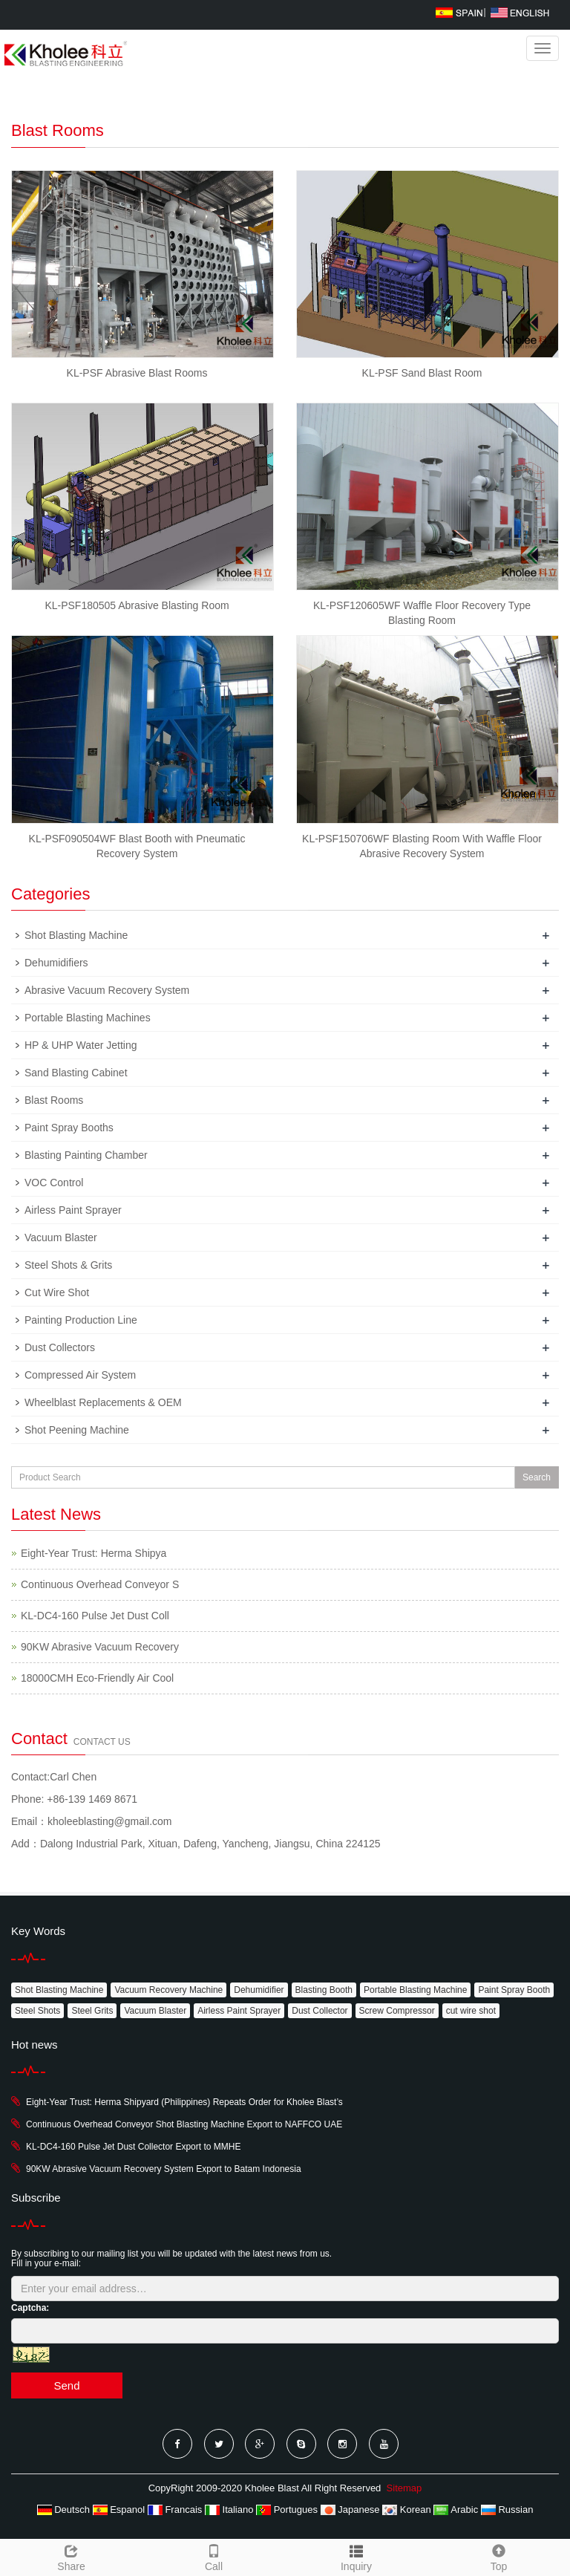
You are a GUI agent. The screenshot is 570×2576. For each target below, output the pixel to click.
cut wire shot (471, 2011)
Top (499, 2556)
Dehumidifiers (56, 963)
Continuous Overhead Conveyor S (100, 1584)
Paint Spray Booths (69, 1127)
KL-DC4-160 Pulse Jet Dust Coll (95, 1616)
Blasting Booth (324, 1990)
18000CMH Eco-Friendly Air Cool (97, 1678)
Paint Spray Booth (514, 1990)
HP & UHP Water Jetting (80, 1045)
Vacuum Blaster (60, 1237)
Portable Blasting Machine (415, 1990)
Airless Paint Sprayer (73, 1210)
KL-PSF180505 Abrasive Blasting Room (137, 605)
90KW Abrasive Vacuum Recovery (100, 1647)
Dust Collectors (59, 1347)
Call (213, 2556)
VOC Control (53, 1182)
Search (536, 1477)
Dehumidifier (259, 1990)
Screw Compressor (397, 2011)
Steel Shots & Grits (68, 1265)
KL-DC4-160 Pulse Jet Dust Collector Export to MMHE (133, 2146)
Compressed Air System (80, 1375)
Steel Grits (92, 2011)
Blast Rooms (53, 1100)
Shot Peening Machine (76, 1430)
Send (66, 2385)
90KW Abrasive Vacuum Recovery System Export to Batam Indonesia (163, 2169)
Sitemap (404, 2488)
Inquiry (356, 2566)
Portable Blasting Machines (87, 1018)
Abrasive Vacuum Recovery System (106, 990)
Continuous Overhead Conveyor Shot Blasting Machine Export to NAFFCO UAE (184, 2124)
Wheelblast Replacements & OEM (103, 1402)
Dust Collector (319, 2011)
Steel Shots (37, 2011)
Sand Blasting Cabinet (76, 1073)
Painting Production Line (80, 1320)
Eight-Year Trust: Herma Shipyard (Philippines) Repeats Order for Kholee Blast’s (184, 2102)
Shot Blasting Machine (76, 935)
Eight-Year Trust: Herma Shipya (93, 1553)
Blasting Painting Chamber (86, 1155)
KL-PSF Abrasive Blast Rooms (137, 373)
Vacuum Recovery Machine (168, 1990)
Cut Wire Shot (56, 1292)
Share (71, 2556)
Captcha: (30, 2308)
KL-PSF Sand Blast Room (422, 373)
